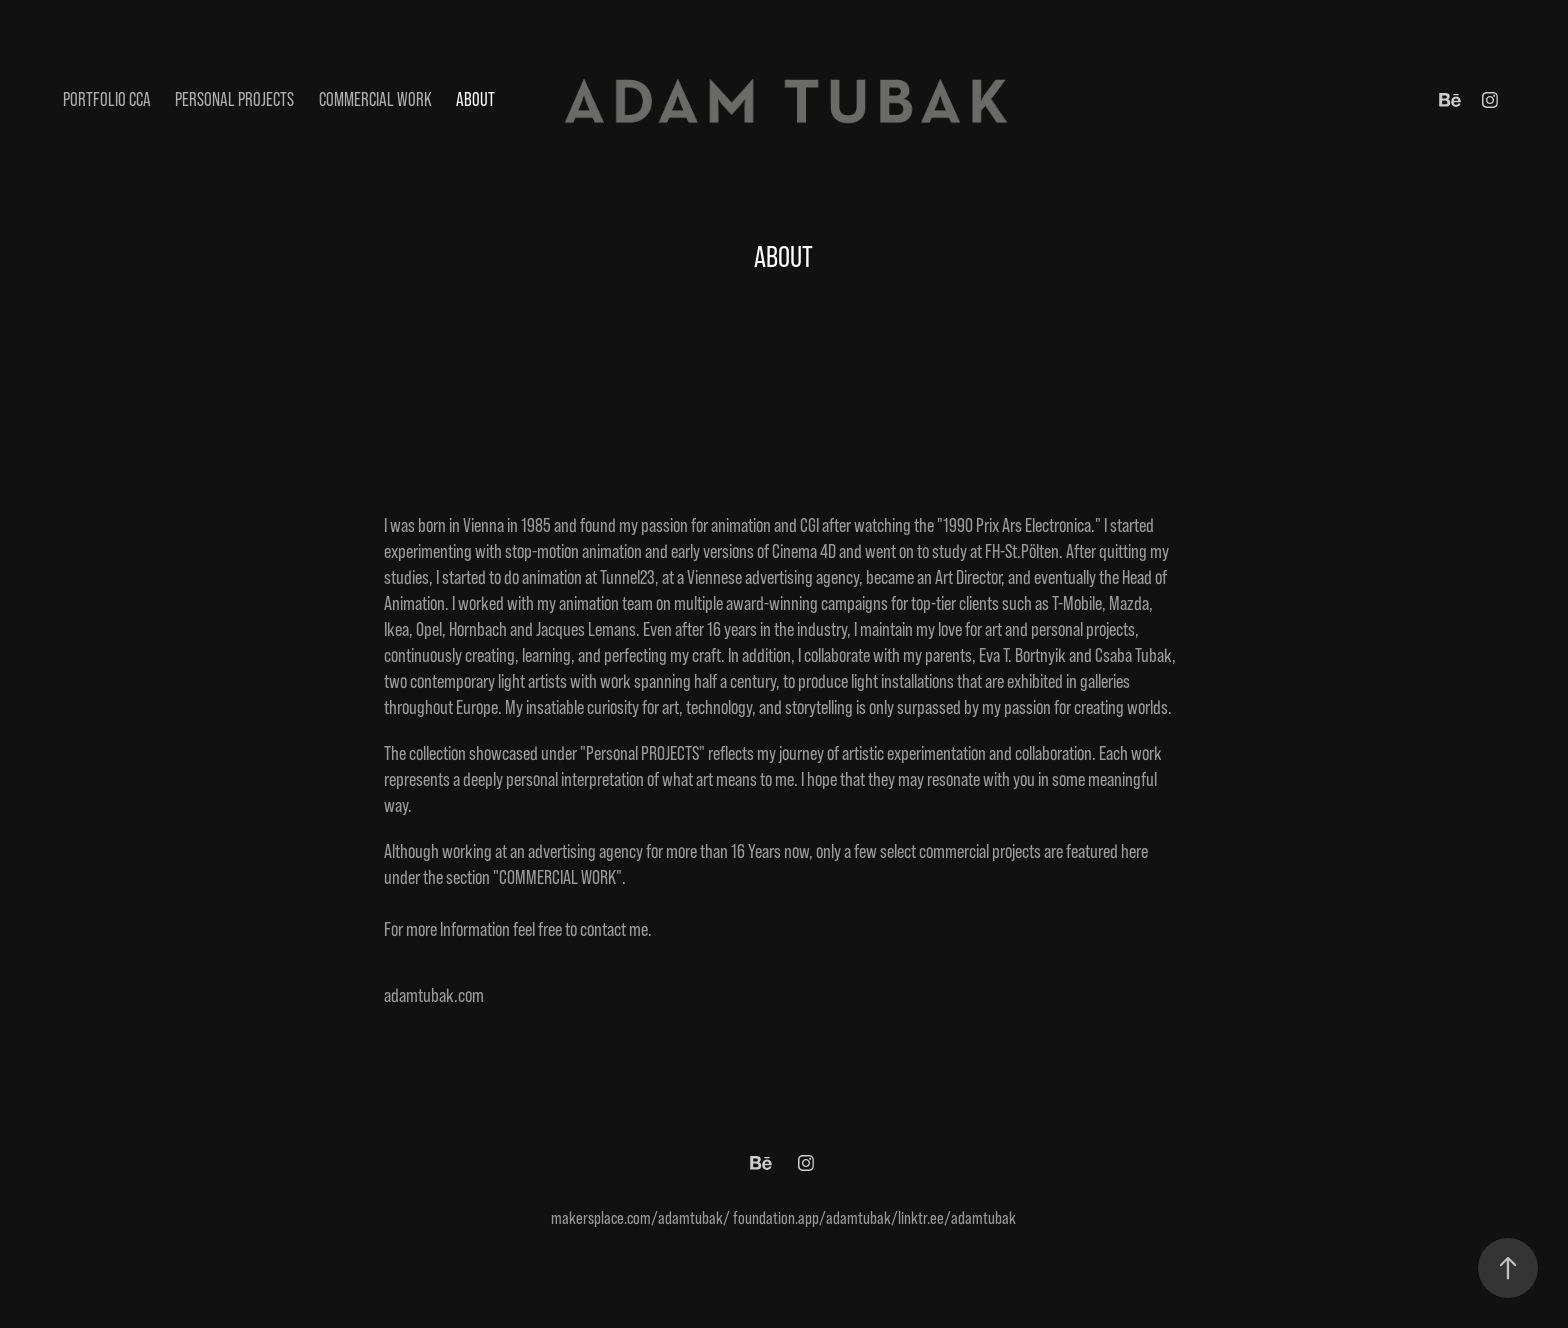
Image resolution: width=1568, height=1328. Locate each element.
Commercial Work (375, 99)
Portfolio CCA (107, 99)
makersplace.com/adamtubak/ (640, 1218)
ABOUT (475, 99)
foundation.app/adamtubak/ (815, 1218)
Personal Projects (234, 99)
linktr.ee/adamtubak (957, 1218)
